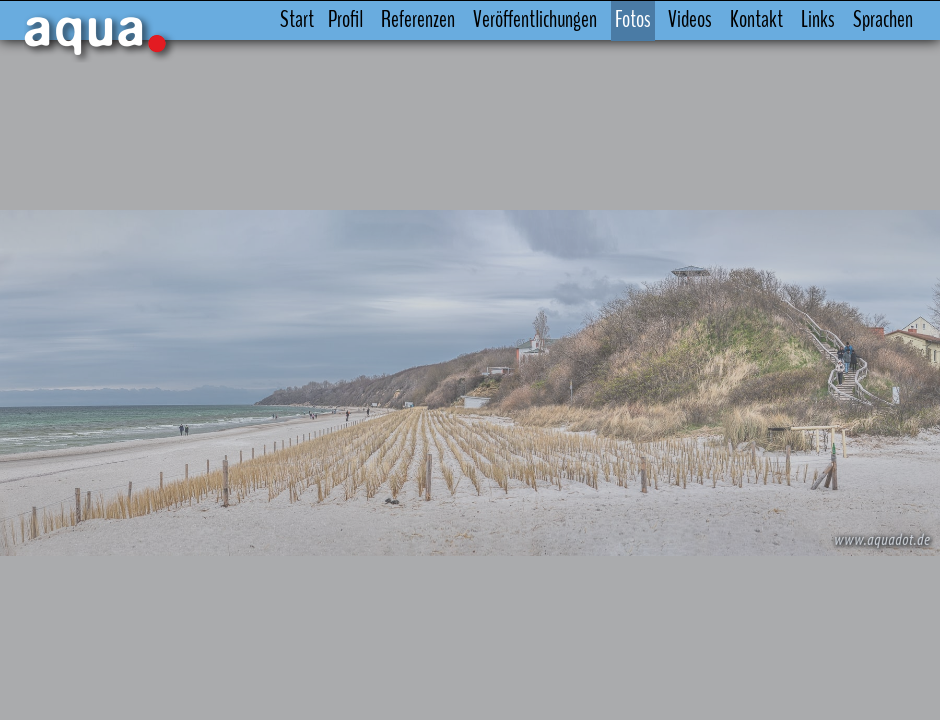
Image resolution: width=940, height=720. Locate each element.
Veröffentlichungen (535, 20)
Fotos (633, 20)
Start (297, 20)
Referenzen (418, 20)
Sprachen (883, 20)
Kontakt (756, 20)
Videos (690, 20)
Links (818, 20)
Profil (345, 20)
